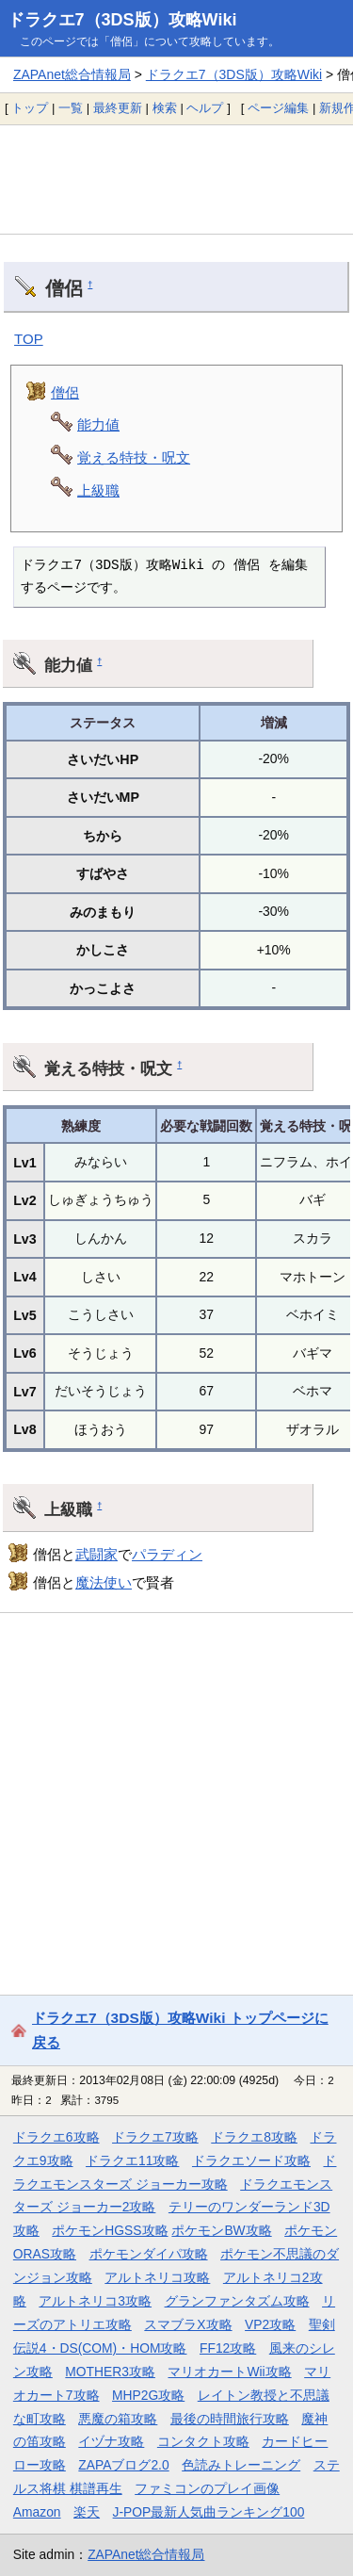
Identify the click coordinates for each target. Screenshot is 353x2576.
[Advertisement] (176, 179)
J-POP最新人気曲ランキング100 (209, 2511)
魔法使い (103, 1582)
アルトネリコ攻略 (157, 2277)
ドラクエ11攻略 (132, 2160)
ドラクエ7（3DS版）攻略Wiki (122, 19)
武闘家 (96, 1554)
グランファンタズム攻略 (237, 2300)
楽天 (86, 2511)
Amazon (37, 2511)
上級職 (98, 490)
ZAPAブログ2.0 (123, 2464)
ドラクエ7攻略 (155, 2136)
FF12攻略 (228, 2348)
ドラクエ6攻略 (56, 2136)
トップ (29, 108)
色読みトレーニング (241, 2464)
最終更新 (117, 108)
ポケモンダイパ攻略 (148, 2253)
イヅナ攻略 (111, 2441)
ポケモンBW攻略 (221, 2230)
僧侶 (65, 392)
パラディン (167, 1554)
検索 (164, 108)
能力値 (98, 424)
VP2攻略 (270, 2324)
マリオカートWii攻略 (229, 2371)
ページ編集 (278, 108)
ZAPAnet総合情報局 (72, 74)
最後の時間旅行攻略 (229, 2418)
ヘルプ (204, 108)
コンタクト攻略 (203, 2441)
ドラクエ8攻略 (254, 2136)
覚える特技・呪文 (133, 457)
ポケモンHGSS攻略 (110, 2230)
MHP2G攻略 (148, 2395)
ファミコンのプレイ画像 (207, 2488)
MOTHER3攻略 (110, 2371)
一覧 (70, 108)
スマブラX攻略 (188, 2324)
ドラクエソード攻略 (251, 2160)
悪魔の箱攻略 (117, 2418)
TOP (28, 339)
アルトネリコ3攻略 (95, 2300)
